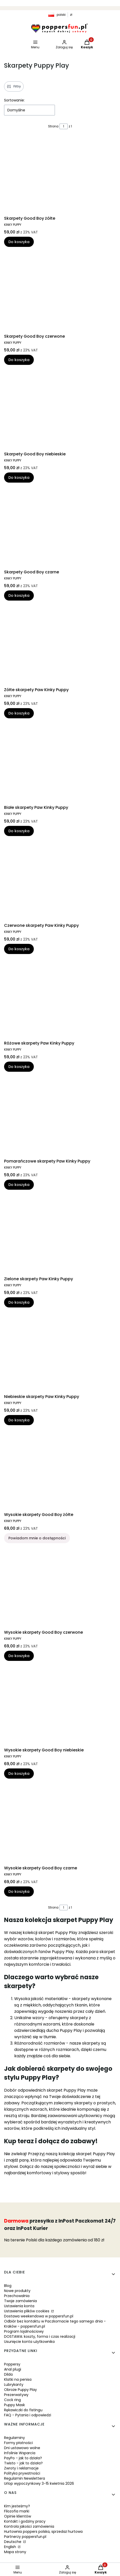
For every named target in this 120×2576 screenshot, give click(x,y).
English (10, 2546)
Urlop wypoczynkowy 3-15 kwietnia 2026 (39, 2483)
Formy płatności (18, 2442)
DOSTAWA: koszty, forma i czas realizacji (39, 2336)
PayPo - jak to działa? (23, 2458)
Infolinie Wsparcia (19, 2452)
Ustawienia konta (19, 2306)
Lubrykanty (13, 2384)
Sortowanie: (14, 100)
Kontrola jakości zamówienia (29, 2526)
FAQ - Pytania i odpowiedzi (27, 2415)
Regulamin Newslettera (24, 2478)
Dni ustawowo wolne (22, 2447)
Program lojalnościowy (24, 2331)
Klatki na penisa (18, 2379)
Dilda (8, 2374)
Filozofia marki (16, 2511)
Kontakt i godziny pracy (25, 2521)
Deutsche (13, 2541)
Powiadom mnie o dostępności (37, 1538)
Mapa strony (15, 2551)
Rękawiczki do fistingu (23, 2410)
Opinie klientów (17, 2516)
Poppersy (12, 2364)
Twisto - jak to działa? (23, 2463)
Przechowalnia (16, 2295)
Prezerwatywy (16, 2394)
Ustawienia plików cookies (27, 2311)
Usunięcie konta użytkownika (29, 2341)
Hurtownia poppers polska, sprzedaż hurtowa (43, 2531)
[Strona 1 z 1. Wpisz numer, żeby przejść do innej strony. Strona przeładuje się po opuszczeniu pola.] (63, 126)
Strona (53, 126)
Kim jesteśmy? (17, 2506)
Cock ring (12, 2399)
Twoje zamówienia (20, 2300)
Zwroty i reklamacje (21, 2468)
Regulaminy (14, 2437)
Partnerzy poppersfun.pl (25, 2536)
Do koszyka (18, 242)
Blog (7, 2285)
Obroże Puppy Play (20, 2389)
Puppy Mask (14, 2404)
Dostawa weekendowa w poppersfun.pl (38, 2316)
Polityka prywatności (22, 2473)
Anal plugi (12, 2369)
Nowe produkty (17, 2290)
